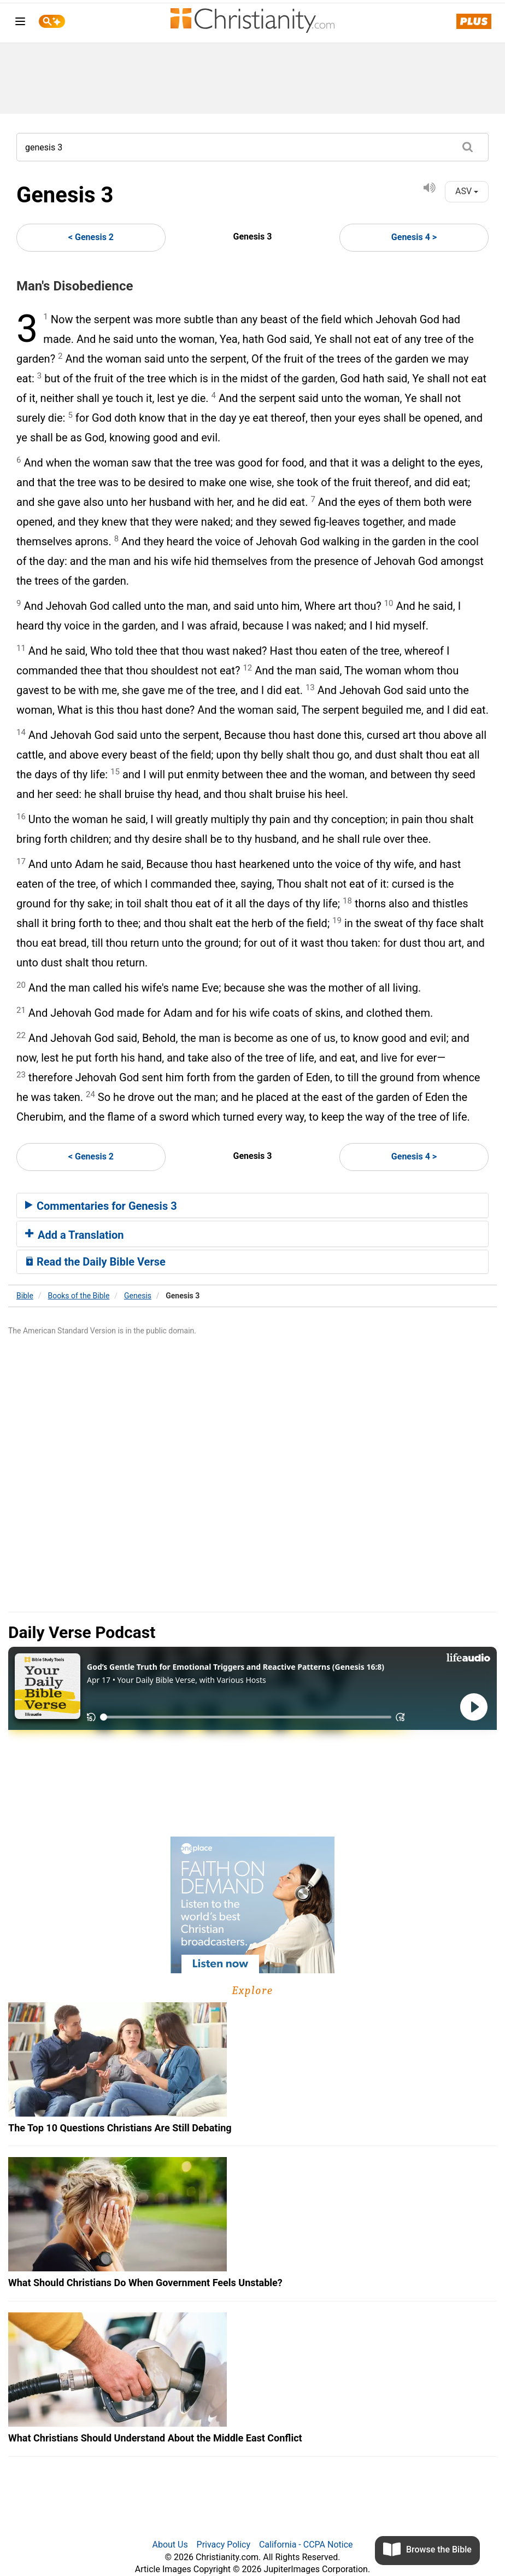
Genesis (137, 1295)
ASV (466, 191)
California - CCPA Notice (306, 2544)
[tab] (252, 1205)
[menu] (20, 23)
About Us (169, 2544)
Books (79, 1295)
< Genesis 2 (91, 237)
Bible (24, 1295)
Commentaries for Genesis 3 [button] (101, 1206)
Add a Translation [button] (74, 1235)
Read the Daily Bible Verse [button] (95, 1261)
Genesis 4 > (414, 237)
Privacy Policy (224, 2544)
